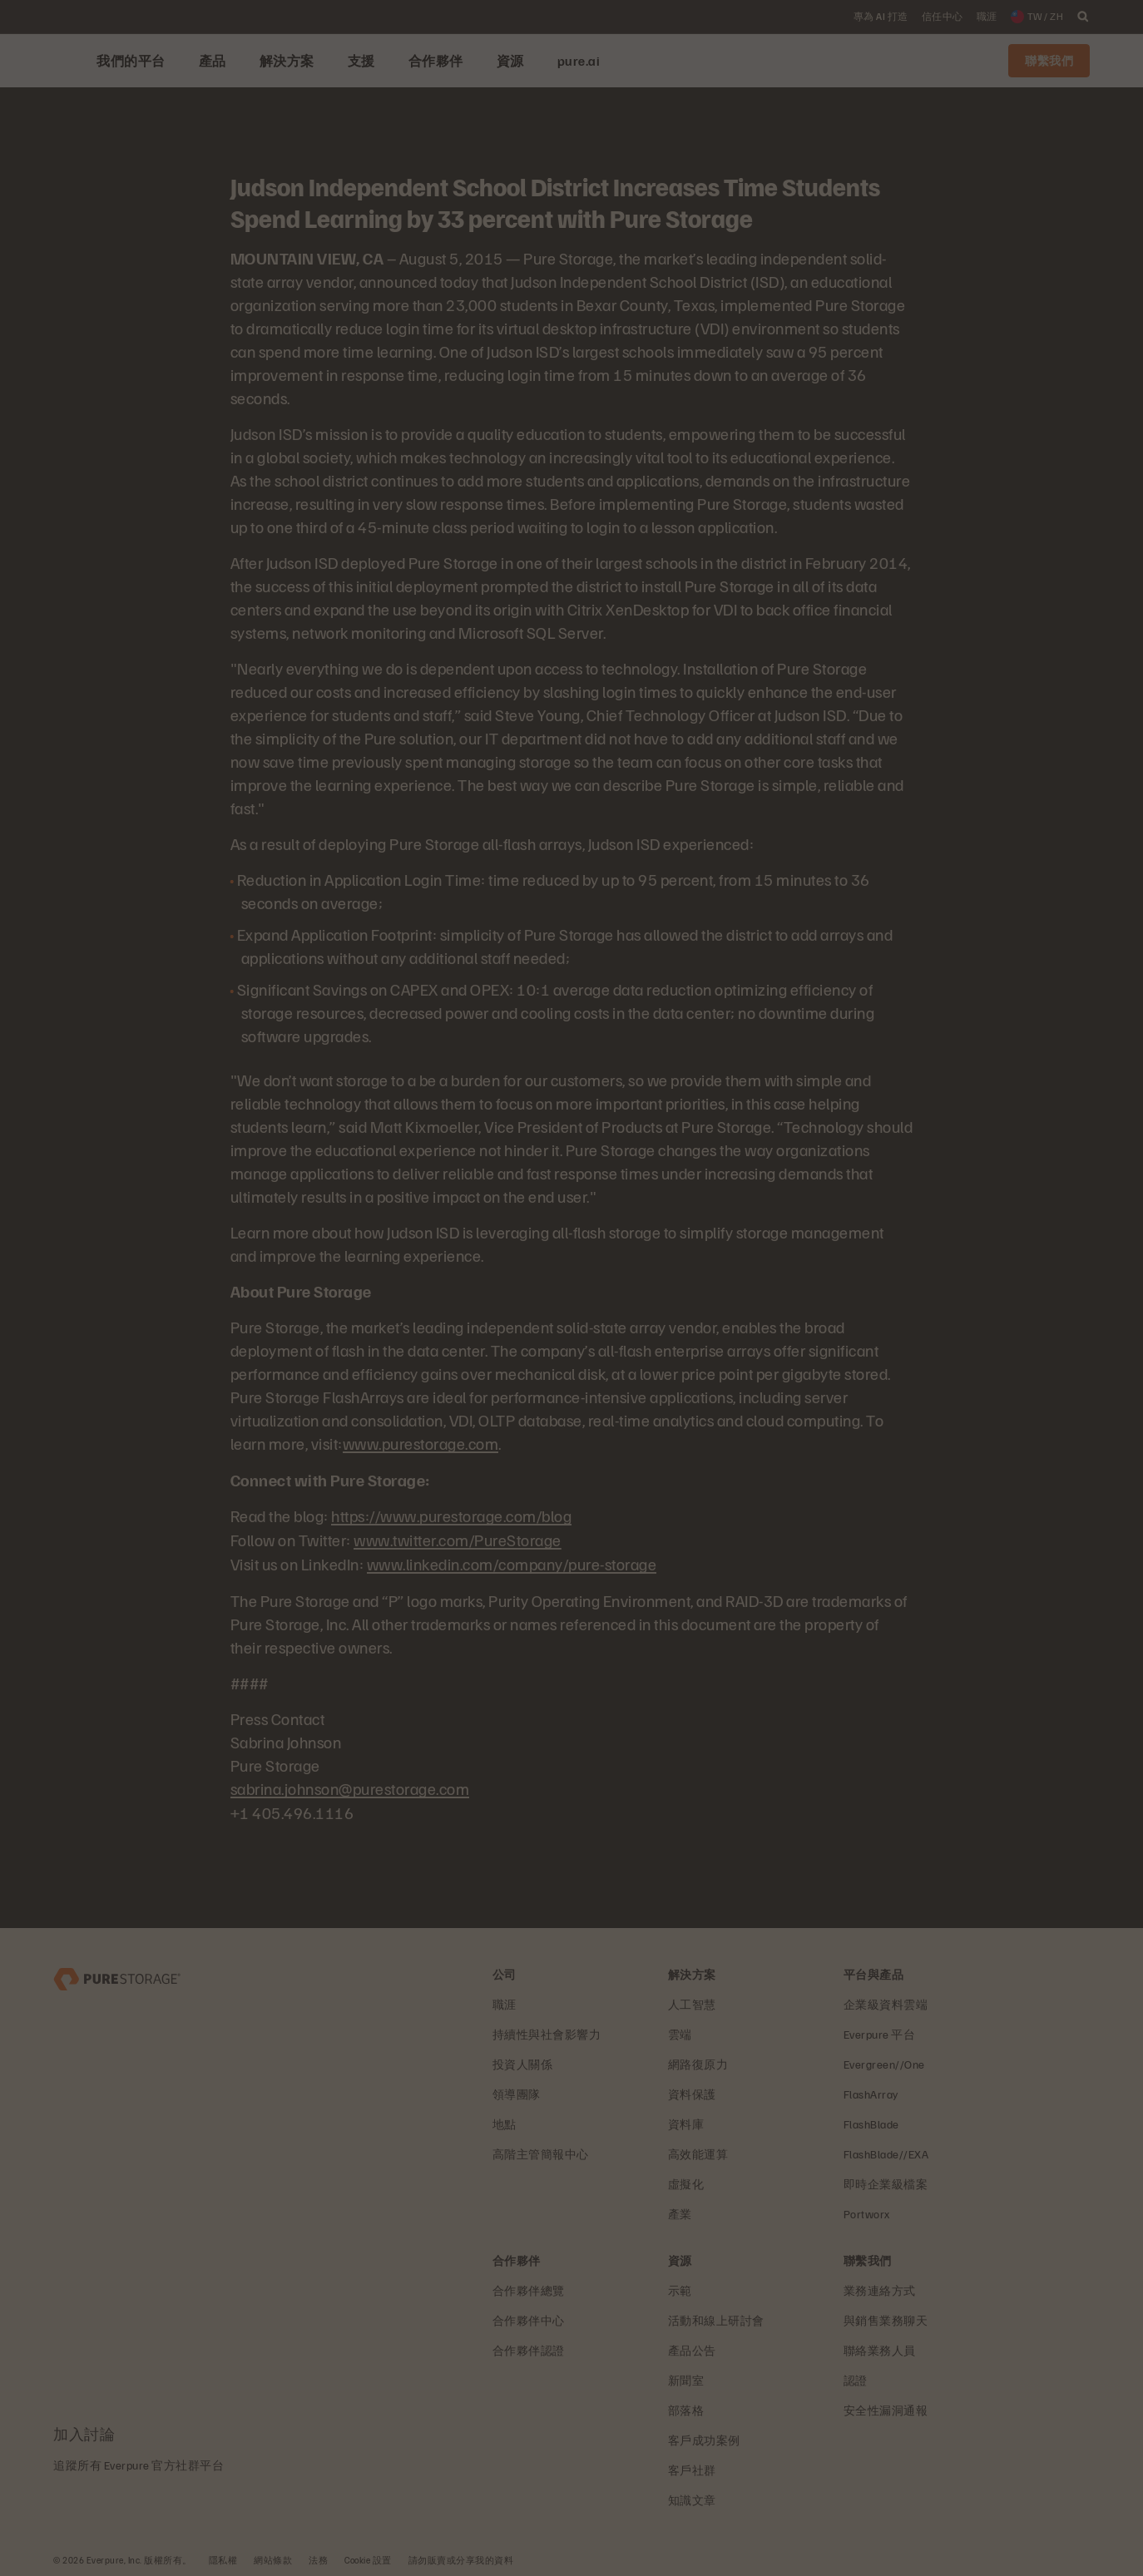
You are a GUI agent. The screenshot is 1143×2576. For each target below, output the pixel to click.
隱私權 (223, 2555)
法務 (318, 2555)
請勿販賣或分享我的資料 (461, 2555)
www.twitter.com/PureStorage (458, 1538)
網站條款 (273, 2555)
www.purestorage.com (421, 1443)
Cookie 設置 (368, 2555)
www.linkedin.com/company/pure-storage (512, 1561)
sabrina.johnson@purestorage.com (350, 1785)
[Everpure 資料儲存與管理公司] (117, 1973)
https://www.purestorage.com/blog (451, 1514)
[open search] (1083, 16)
